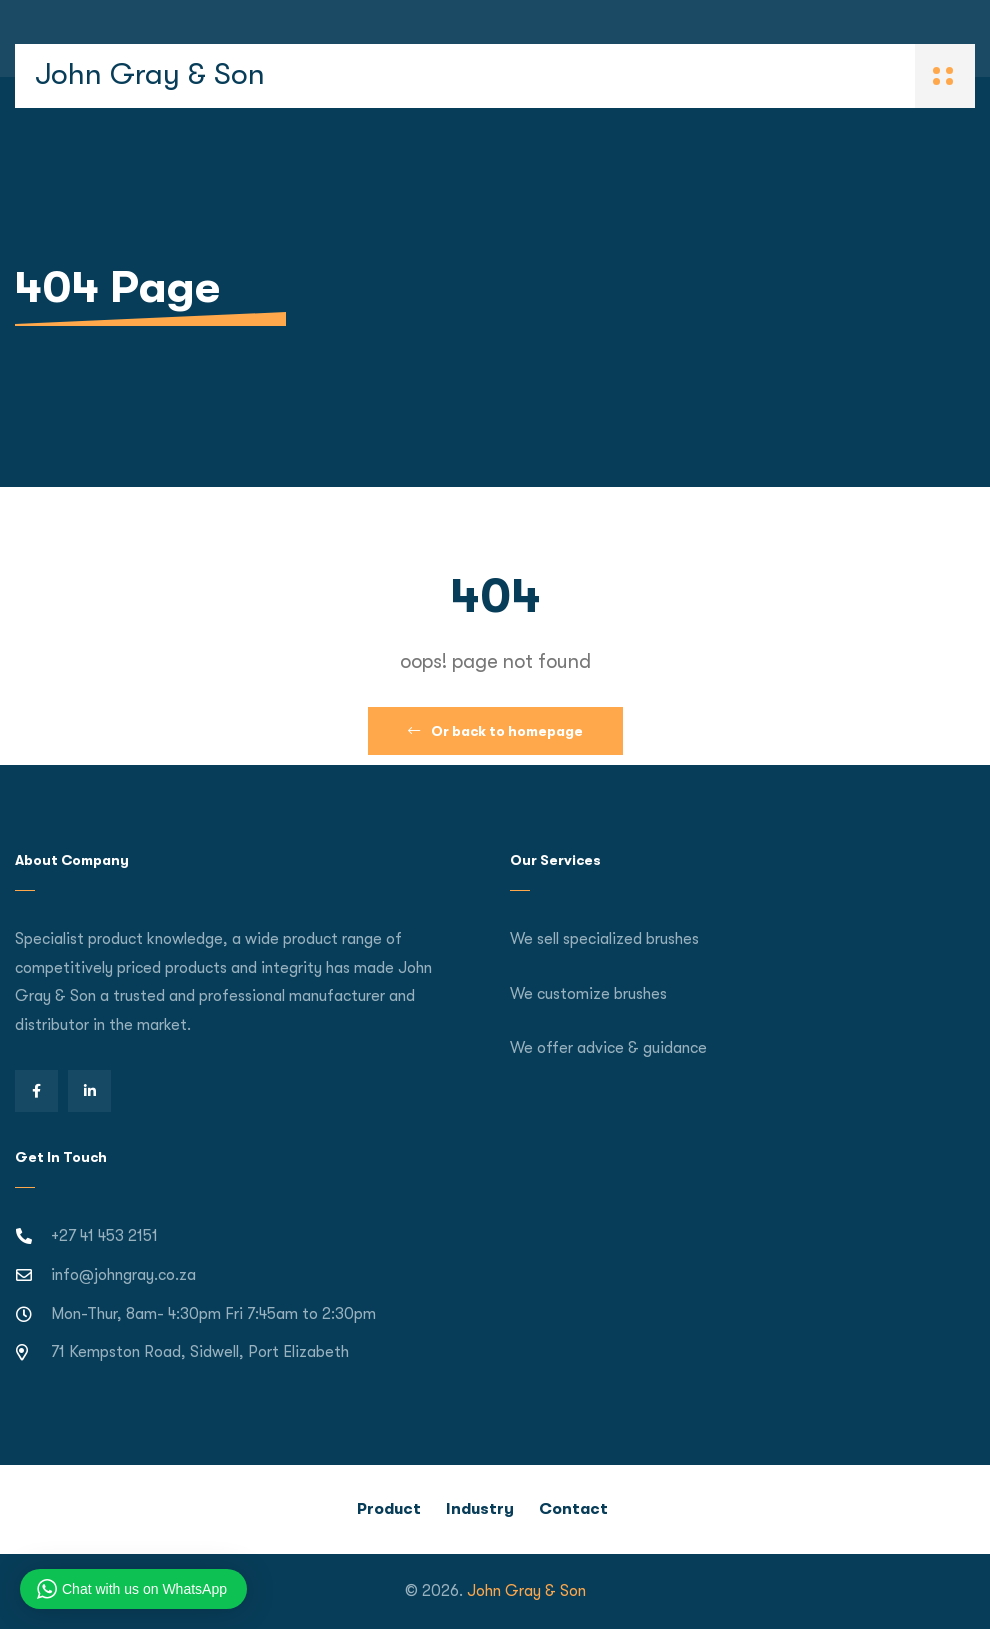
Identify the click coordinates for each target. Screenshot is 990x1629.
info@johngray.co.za (123, 1275)
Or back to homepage (495, 731)
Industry (480, 1509)
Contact (573, 1509)
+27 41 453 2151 (104, 1236)
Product (389, 1509)
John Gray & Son (150, 74)
